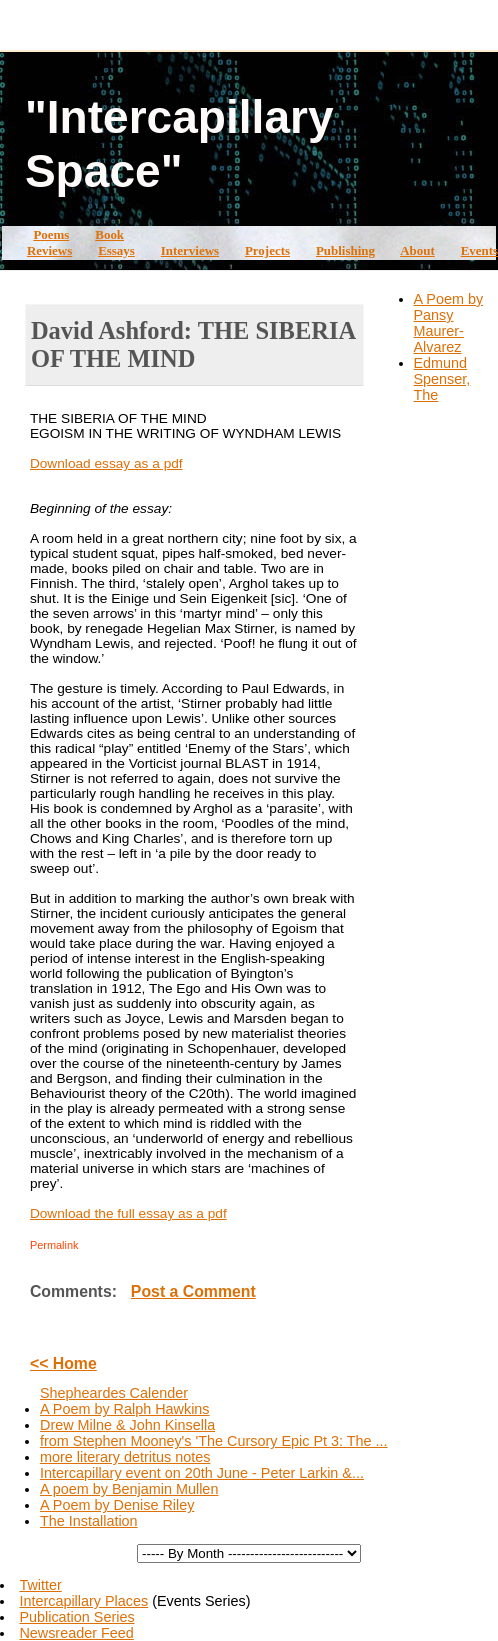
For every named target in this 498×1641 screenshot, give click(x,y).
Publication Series (76, 1617)
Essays (116, 250)
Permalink (54, 1245)
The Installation (89, 1521)
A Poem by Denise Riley (117, 1505)
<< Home (63, 1363)
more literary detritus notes (125, 1457)
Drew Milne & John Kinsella (127, 1425)
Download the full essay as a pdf (128, 1213)
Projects (267, 250)
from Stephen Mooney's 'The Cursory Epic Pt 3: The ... (214, 1441)
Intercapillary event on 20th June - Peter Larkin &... (202, 1473)
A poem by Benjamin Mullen (129, 1489)
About (417, 250)
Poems (51, 234)
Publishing (345, 250)
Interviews (190, 250)
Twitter (40, 1585)
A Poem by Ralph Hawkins (125, 1409)
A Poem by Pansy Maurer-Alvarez (449, 323)
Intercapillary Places (83, 1601)
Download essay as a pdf (106, 463)
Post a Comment (193, 1291)
